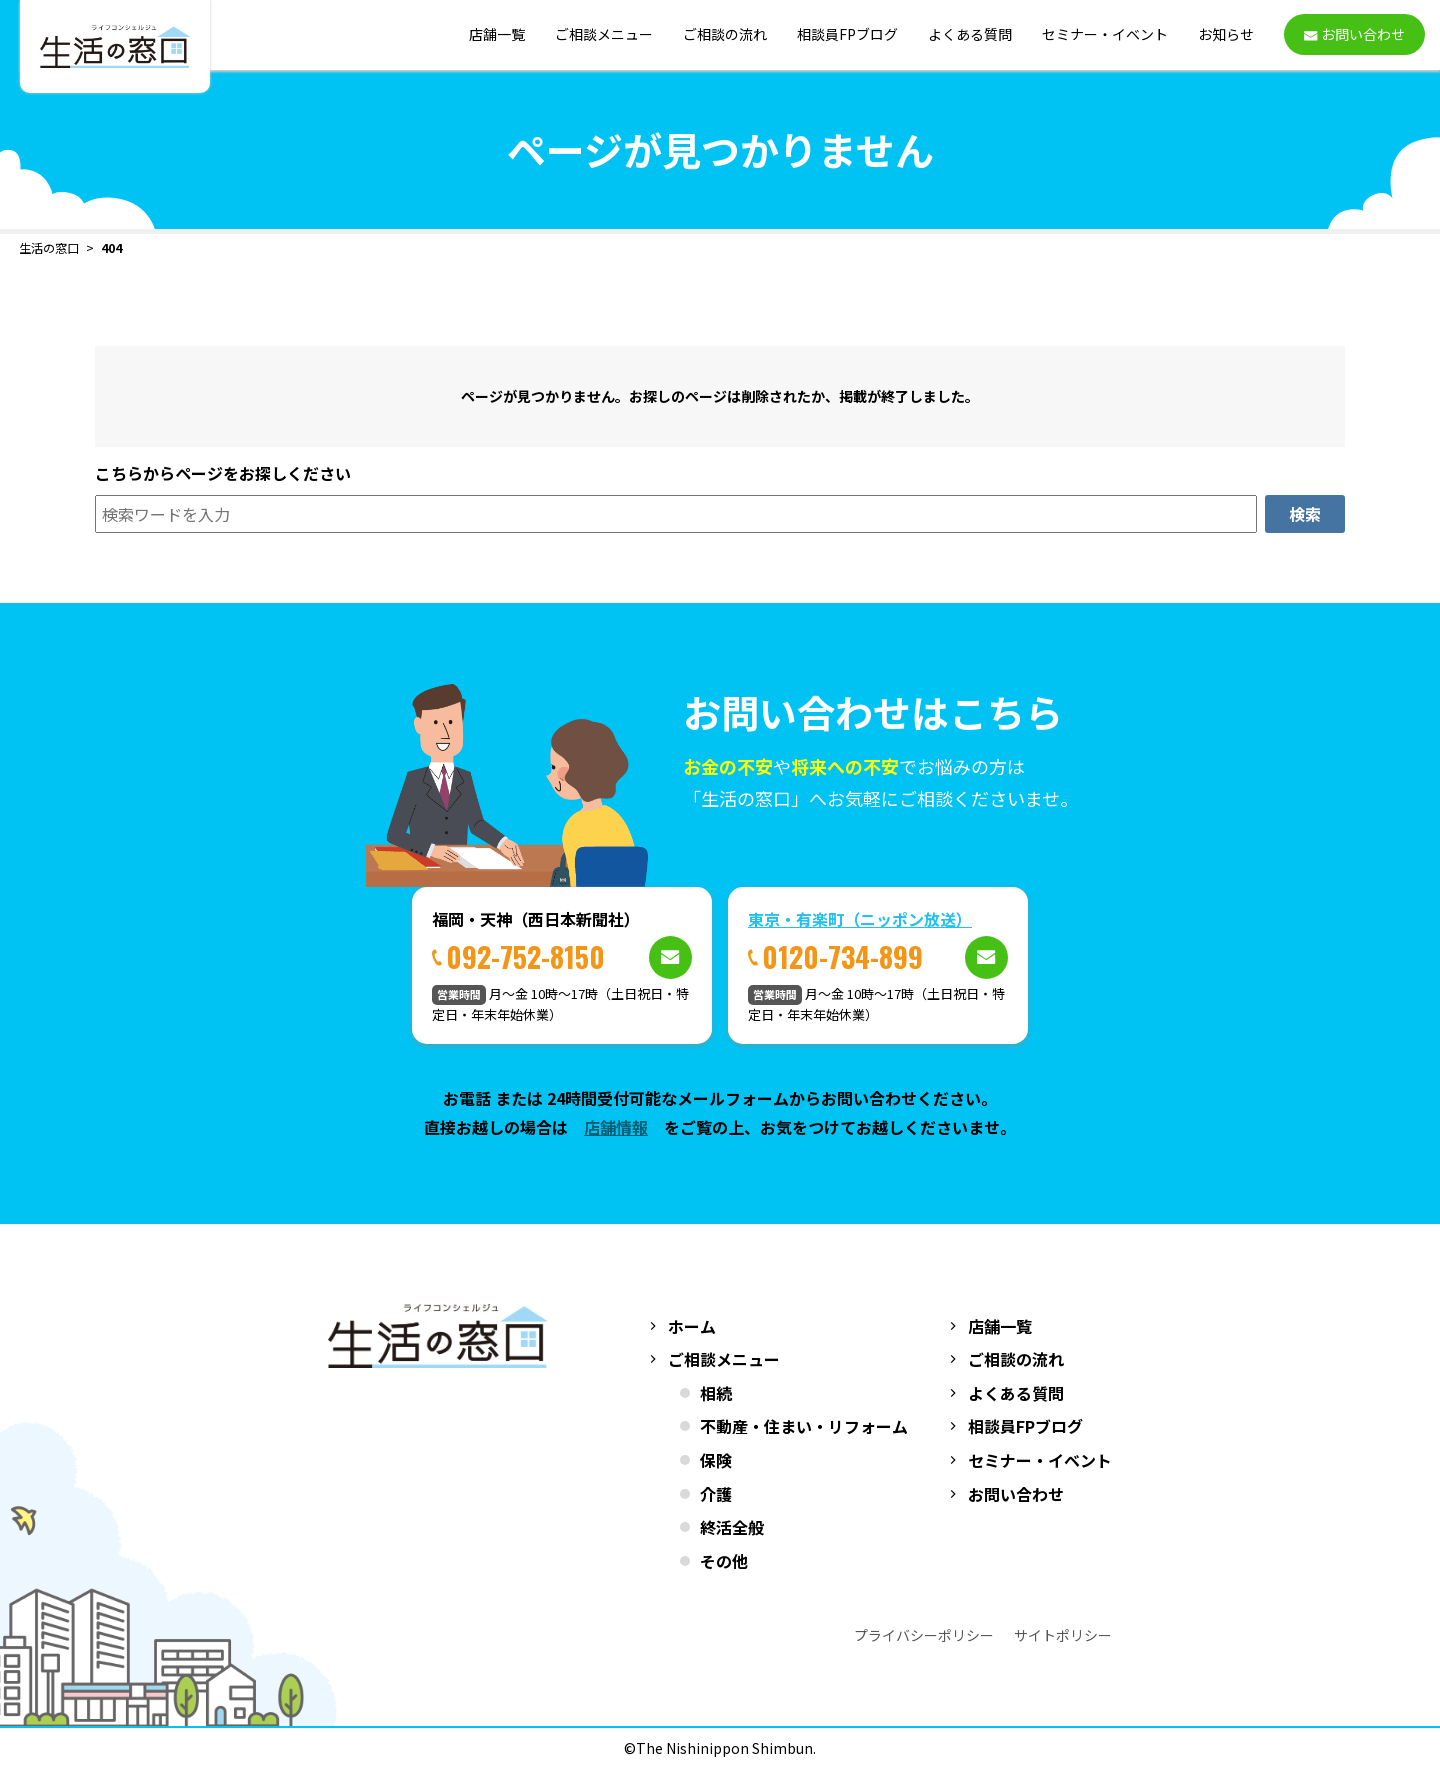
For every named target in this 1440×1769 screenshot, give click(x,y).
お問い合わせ (1016, 1494)
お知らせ (1226, 35)
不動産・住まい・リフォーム (804, 1426)
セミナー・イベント (1105, 35)
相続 (716, 1393)
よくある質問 (970, 35)
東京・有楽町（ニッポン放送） (860, 919)
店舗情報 (616, 1127)
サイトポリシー (1063, 1635)
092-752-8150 (525, 956)
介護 (716, 1494)
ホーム (692, 1326)
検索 (1305, 514)
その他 (724, 1561)
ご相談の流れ (725, 35)
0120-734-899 (842, 956)
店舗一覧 (497, 35)
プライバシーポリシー (924, 1635)
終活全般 (732, 1527)
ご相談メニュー (604, 35)
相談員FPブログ (847, 35)
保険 (716, 1460)
